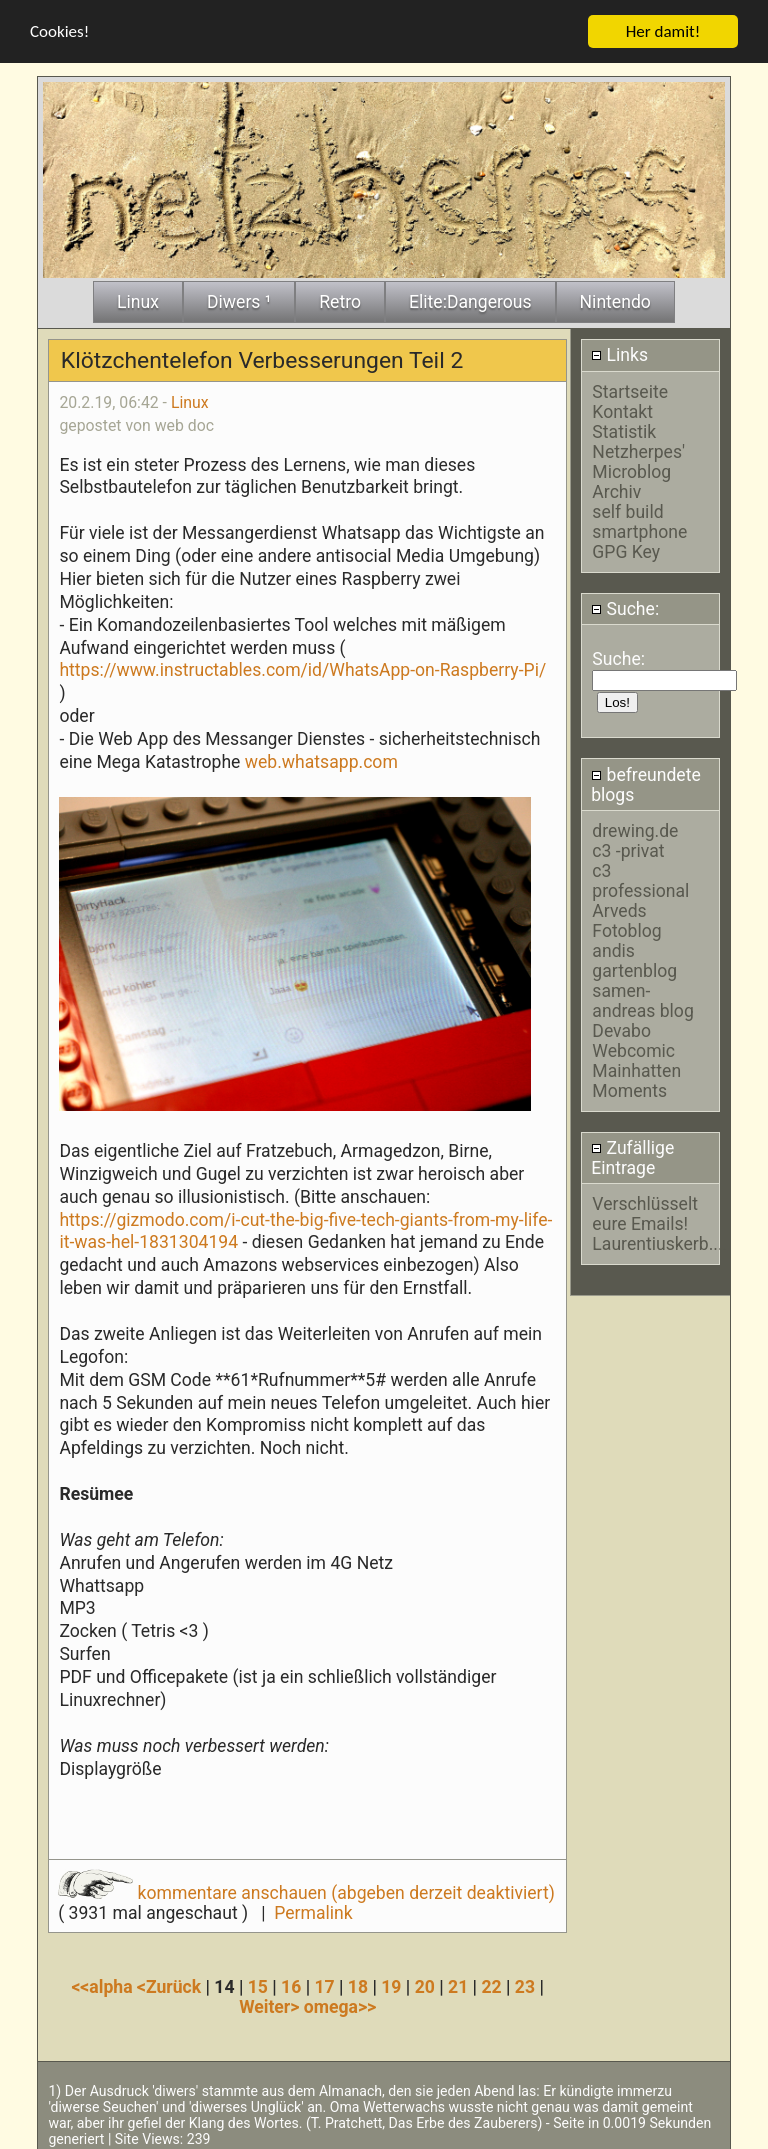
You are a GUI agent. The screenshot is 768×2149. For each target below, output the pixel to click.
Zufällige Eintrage (632, 1156)
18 (358, 1984)
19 (391, 1984)
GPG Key (626, 549)
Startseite (630, 389)
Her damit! (663, 28)
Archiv (616, 489)
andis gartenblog (634, 958)
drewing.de (635, 828)
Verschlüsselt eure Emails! (645, 1212)
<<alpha (104, 1984)
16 (291, 1984)
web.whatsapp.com (321, 759)
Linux (190, 399)
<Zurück (171, 1984)
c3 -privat (628, 848)
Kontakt (622, 409)
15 (258, 1984)
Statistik (624, 429)
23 (525, 1984)
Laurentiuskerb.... (659, 1242)
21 (458, 1984)
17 (324, 1984)
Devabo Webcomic (633, 1038)
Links (619, 353)
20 (425, 1984)
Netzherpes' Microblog (638, 459)
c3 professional (640, 878)
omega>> (340, 2004)
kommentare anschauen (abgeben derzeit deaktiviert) (306, 1890)
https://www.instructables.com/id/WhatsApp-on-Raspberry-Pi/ (302, 668)
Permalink (313, 1910)
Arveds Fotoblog (626, 918)
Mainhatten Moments (636, 1078)
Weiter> (271, 2004)
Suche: (625, 607)
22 (491, 1984)
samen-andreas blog (642, 998)
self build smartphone (639, 519)
